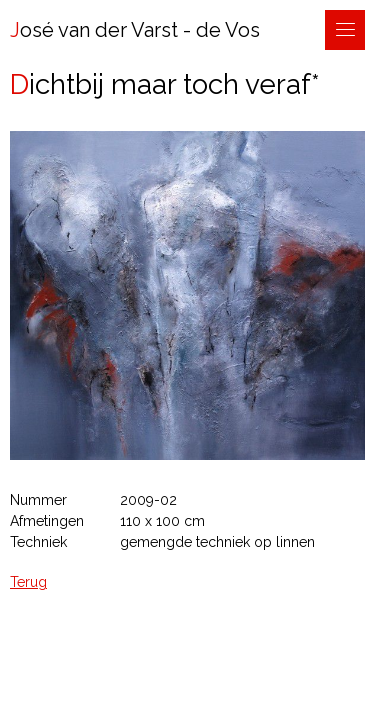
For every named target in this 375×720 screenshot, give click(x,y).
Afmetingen (47, 521)
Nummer (38, 500)
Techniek (38, 542)
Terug (28, 582)
